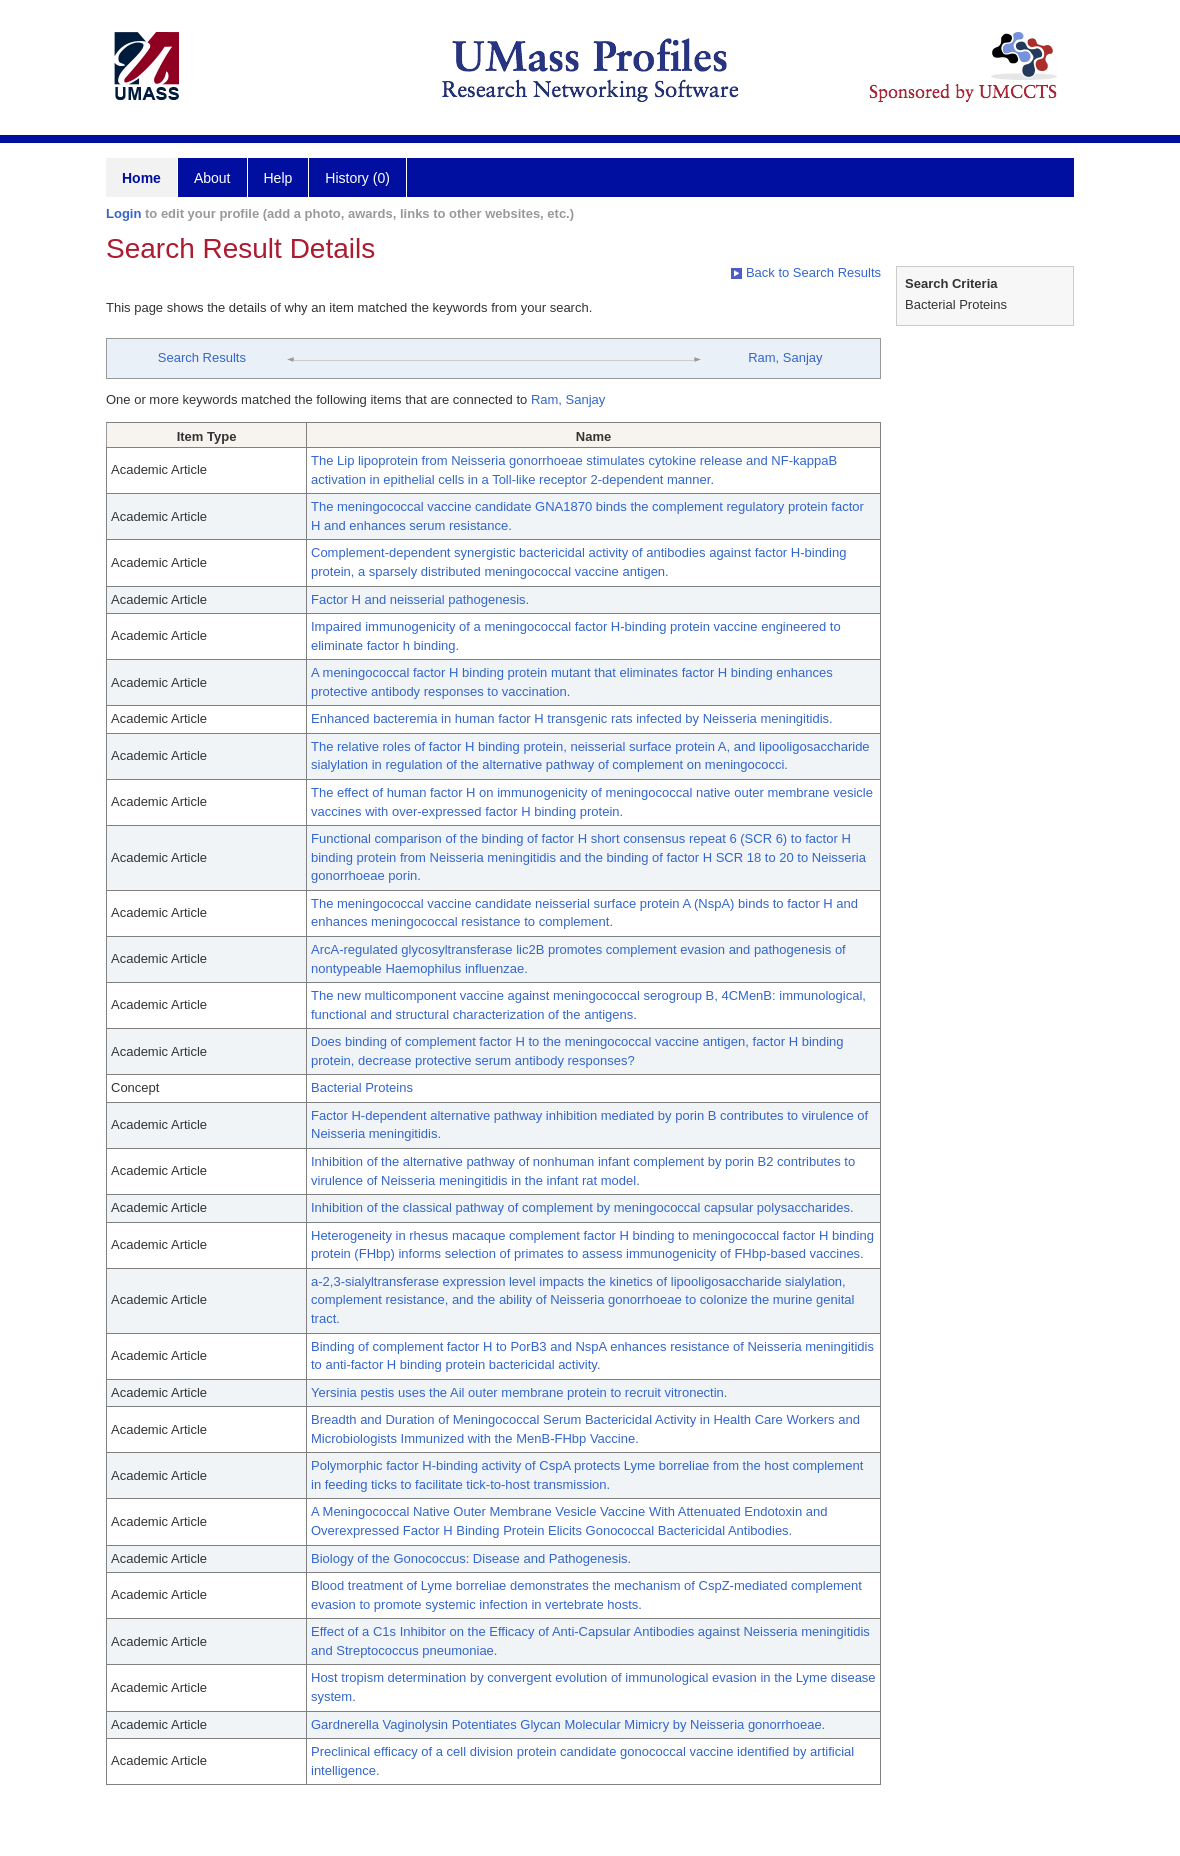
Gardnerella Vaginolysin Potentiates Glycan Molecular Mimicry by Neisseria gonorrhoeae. (568, 1724)
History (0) (357, 178)
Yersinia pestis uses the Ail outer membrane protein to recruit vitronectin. (519, 1392)
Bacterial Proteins (362, 1087)
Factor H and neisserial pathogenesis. (420, 599)
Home (141, 178)
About (212, 178)
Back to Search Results (806, 272)
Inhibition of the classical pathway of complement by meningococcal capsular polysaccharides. (582, 1207)
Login (123, 213)
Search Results (202, 357)
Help (278, 178)
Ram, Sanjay (785, 357)
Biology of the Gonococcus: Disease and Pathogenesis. (471, 1558)
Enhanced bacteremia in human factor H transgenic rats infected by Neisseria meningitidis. (572, 718)
